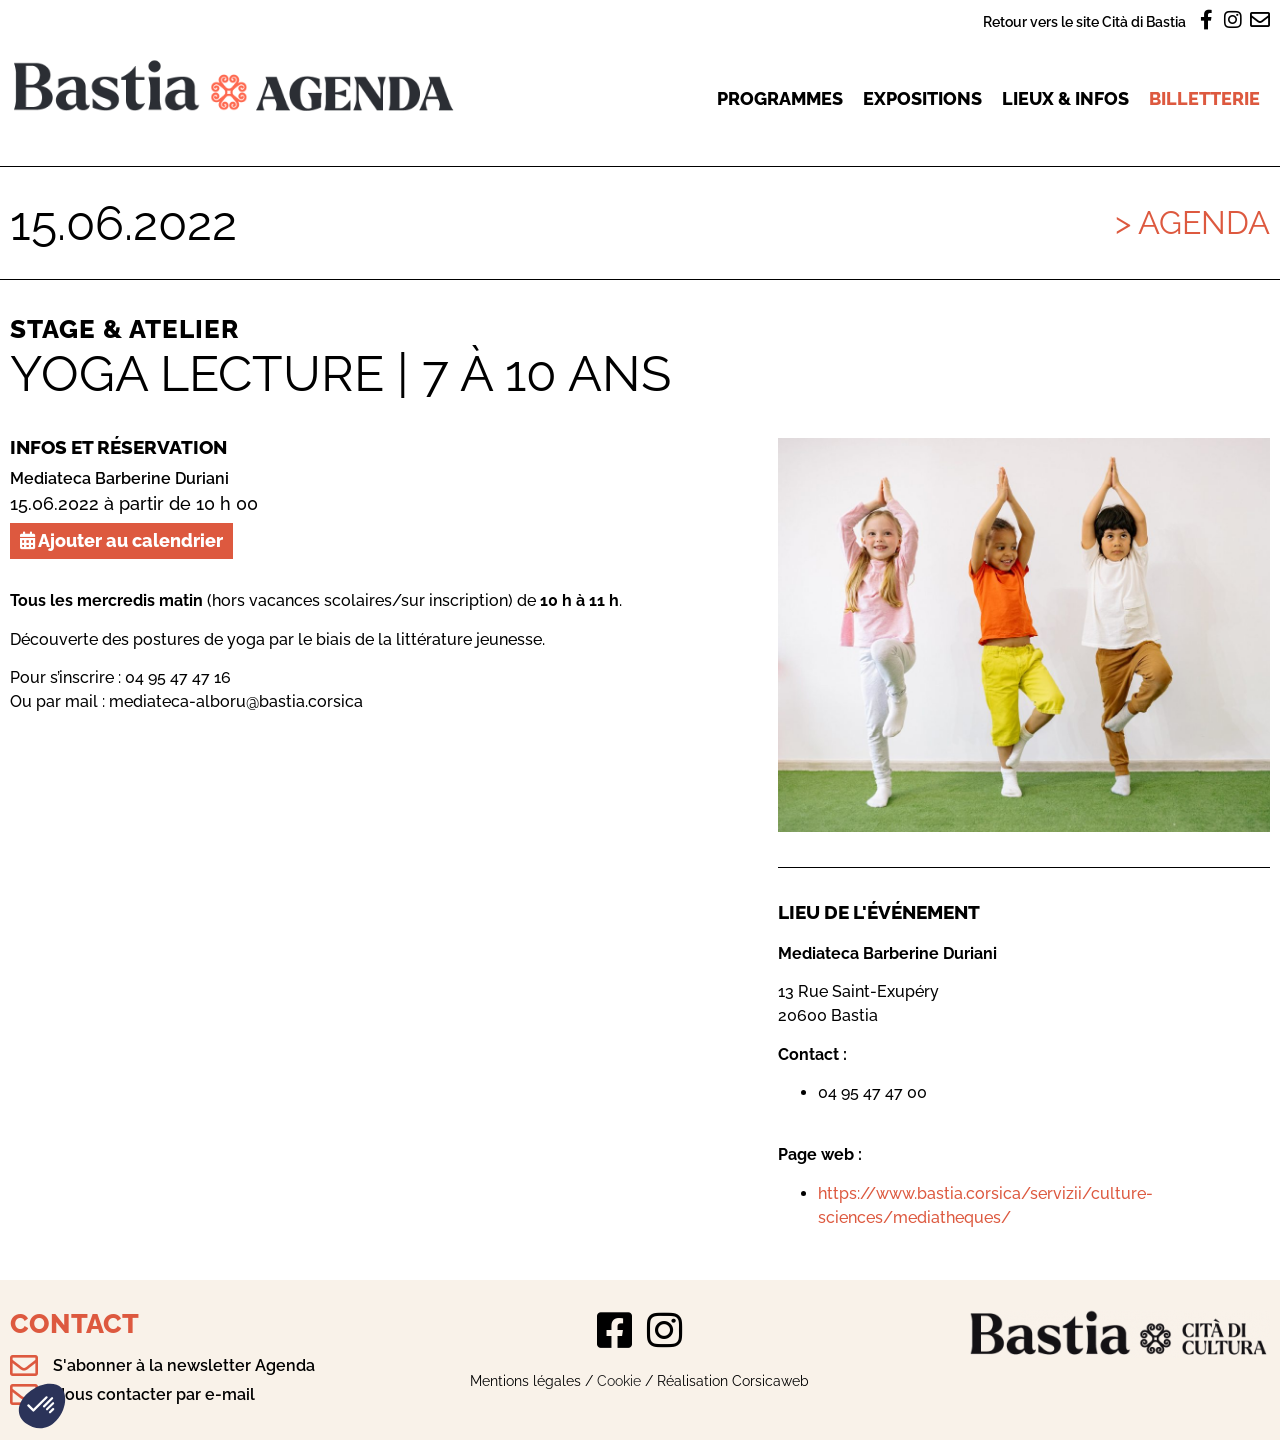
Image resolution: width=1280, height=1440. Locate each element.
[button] (42, 1406)
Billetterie (1204, 98)
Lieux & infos (1065, 98)
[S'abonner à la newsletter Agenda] (24, 1366)
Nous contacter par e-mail (154, 1394)
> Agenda (1192, 222)
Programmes (780, 98)
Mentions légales (525, 1380)
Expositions (922, 98)
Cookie (619, 1380)
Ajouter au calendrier (121, 540)
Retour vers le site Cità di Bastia (1084, 21)
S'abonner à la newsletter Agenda (184, 1365)
